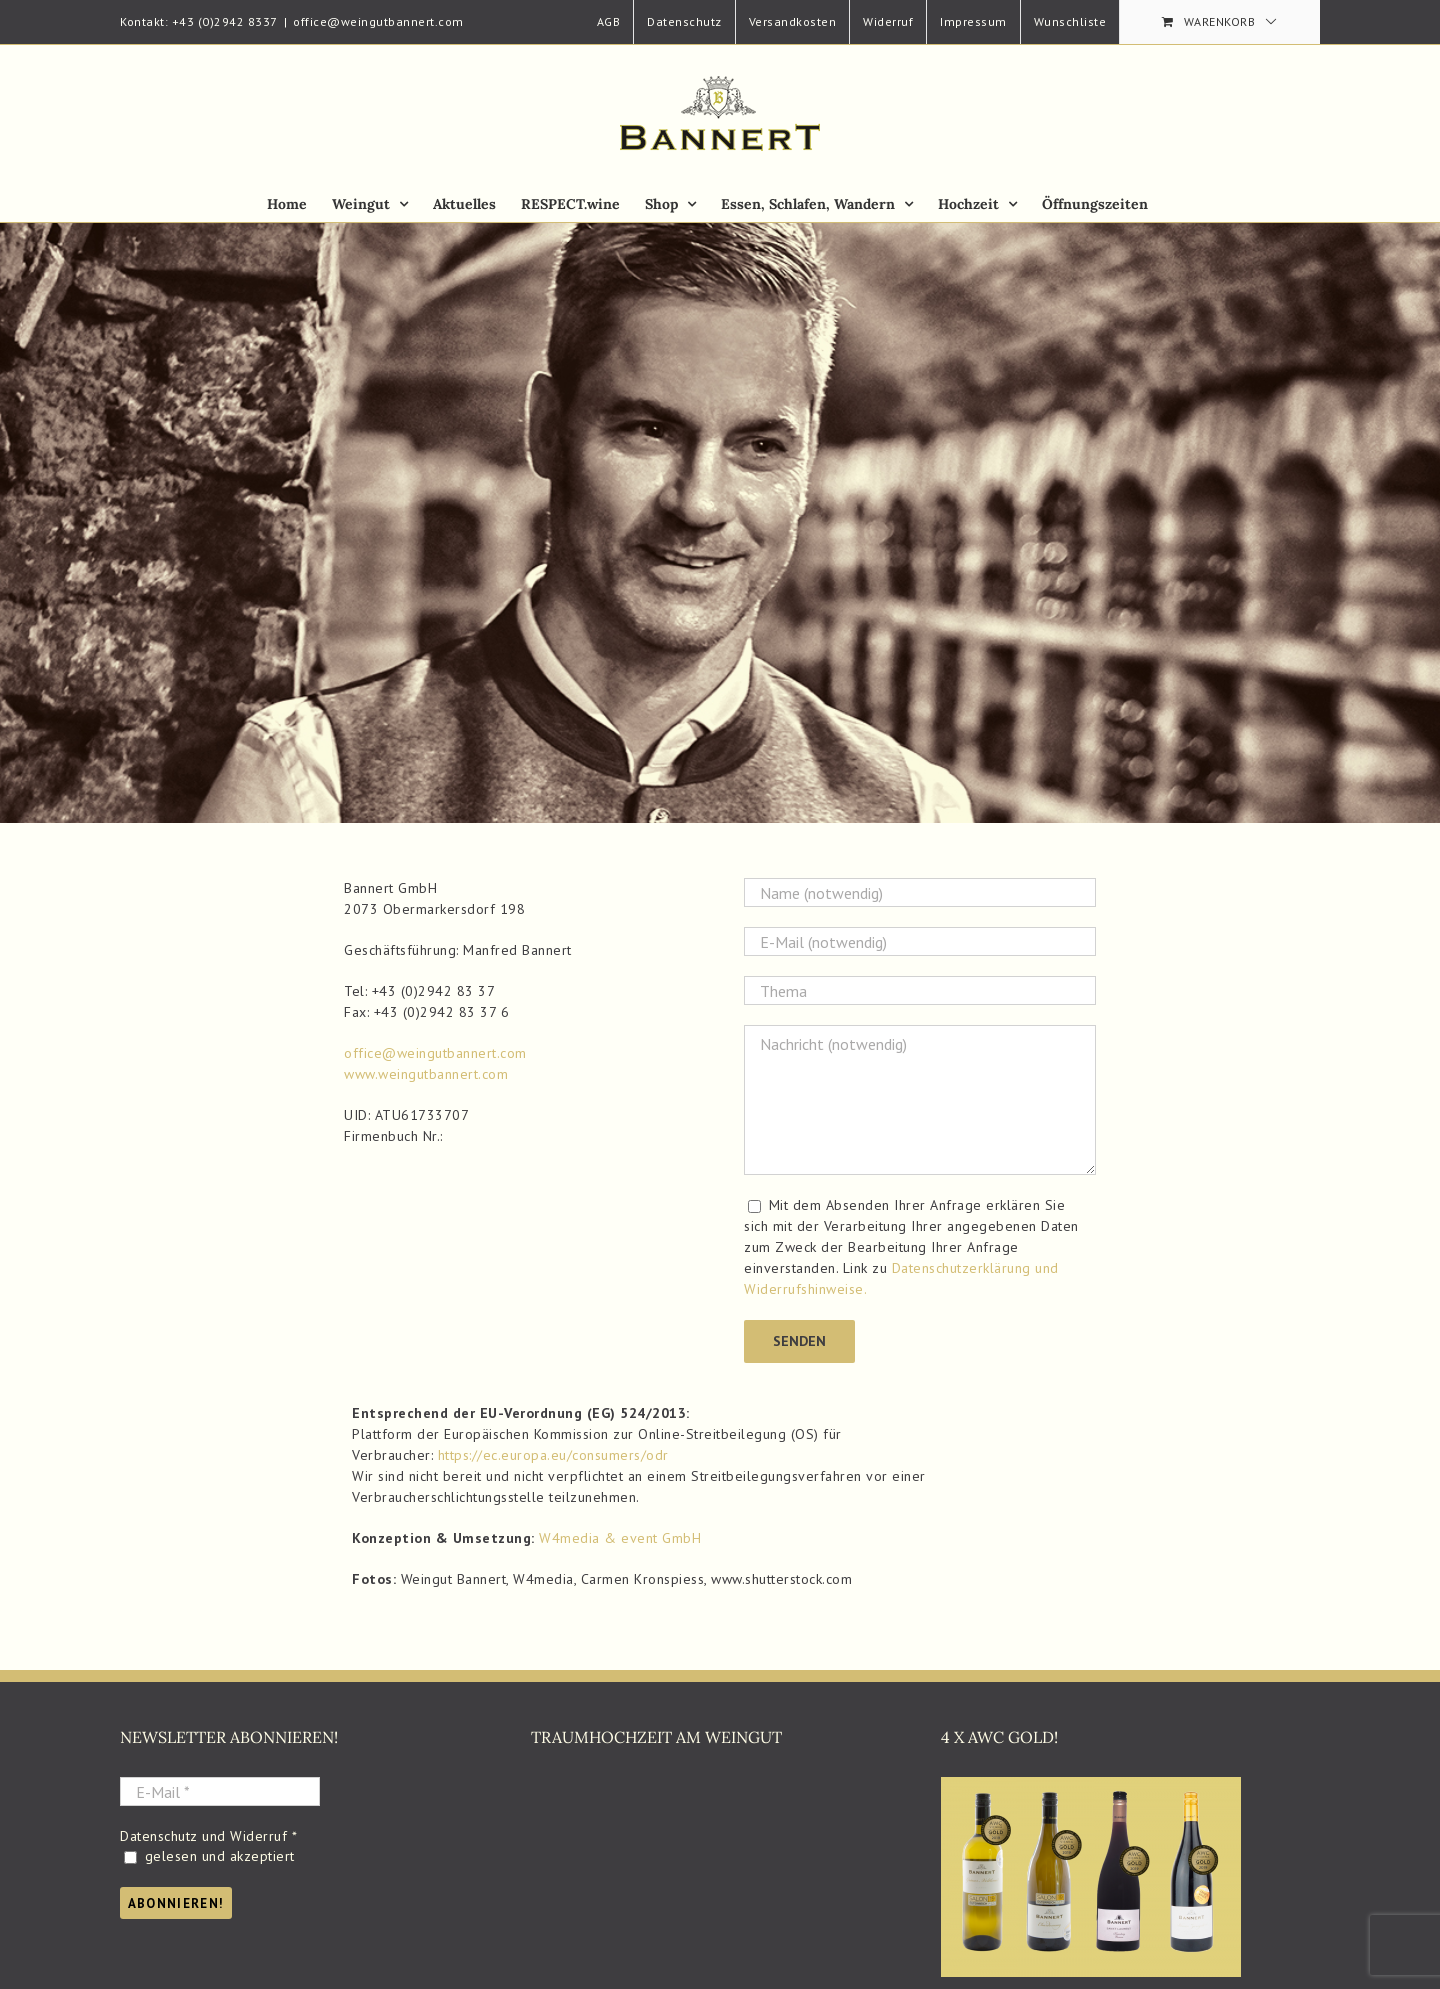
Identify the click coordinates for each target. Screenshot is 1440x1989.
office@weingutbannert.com (378, 21)
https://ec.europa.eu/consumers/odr (553, 1455)
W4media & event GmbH (620, 1538)
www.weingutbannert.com (426, 1074)
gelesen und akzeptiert (209, 1856)
